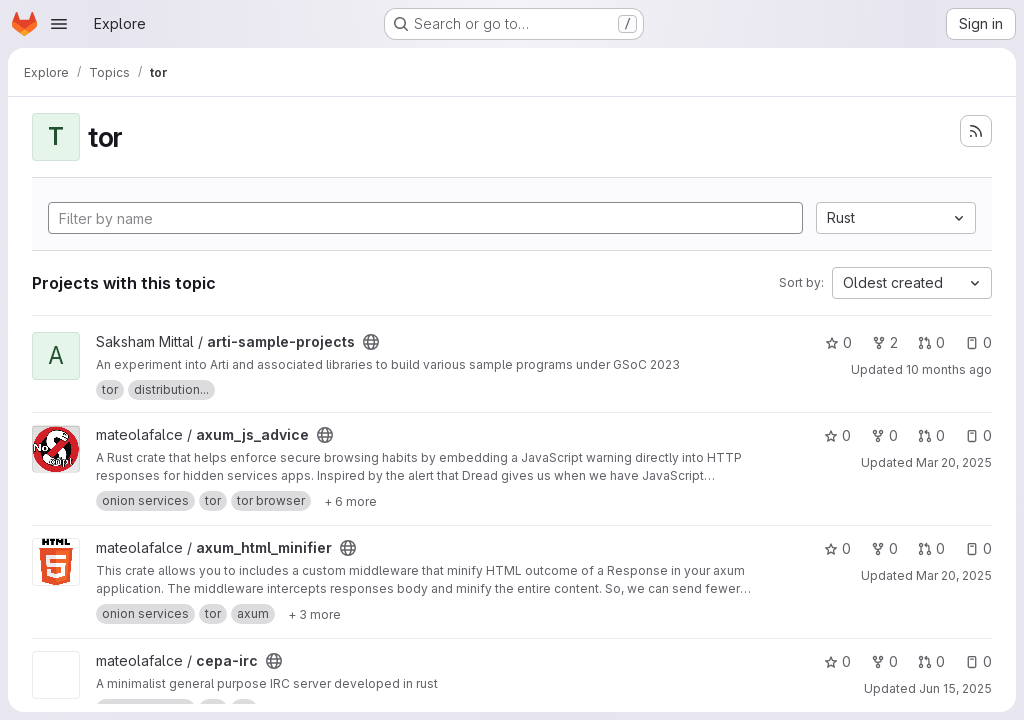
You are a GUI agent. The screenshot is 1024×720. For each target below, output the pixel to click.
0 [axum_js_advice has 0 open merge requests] (931, 435)
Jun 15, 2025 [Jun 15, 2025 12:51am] (955, 688)
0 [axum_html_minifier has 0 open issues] (978, 548)
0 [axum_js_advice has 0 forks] (884, 435)
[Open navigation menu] (59, 24)
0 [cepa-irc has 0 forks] (884, 661)
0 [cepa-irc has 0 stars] (837, 661)
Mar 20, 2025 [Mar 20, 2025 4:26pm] (954, 462)
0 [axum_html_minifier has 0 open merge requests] (931, 548)
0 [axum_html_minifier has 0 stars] (837, 548)
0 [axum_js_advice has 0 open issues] (978, 435)
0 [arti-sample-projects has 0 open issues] (978, 342)
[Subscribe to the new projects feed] (976, 131)
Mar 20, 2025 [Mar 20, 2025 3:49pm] (954, 575)
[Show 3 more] (314, 614)
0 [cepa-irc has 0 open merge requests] (931, 661)
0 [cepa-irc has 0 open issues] (978, 661)
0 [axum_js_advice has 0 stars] (837, 435)
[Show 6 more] (350, 501)
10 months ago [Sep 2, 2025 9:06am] (949, 369)
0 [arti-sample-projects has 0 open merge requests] (931, 342)
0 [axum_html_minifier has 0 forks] (884, 548)
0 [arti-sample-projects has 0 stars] (838, 342)
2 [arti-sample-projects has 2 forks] (885, 342)
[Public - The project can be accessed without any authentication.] (371, 342)
